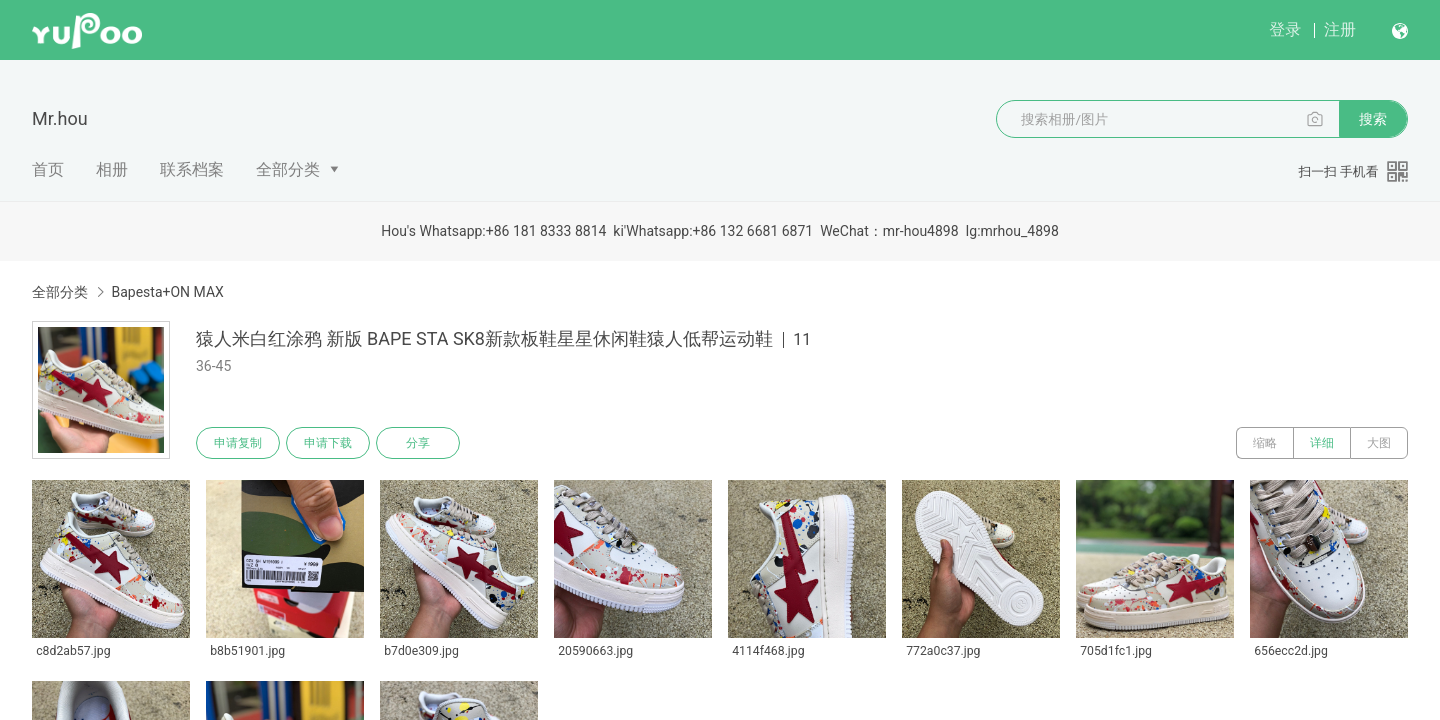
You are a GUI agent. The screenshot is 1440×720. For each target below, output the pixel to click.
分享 (418, 443)
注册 (1340, 29)
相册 (112, 169)
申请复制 (238, 443)
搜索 (1373, 119)
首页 (48, 169)
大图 (1379, 443)
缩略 (1265, 443)
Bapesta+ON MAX (167, 292)
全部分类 (288, 169)
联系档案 (192, 169)
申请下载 (328, 443)
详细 (1322, 443)
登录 (1285, 29)
